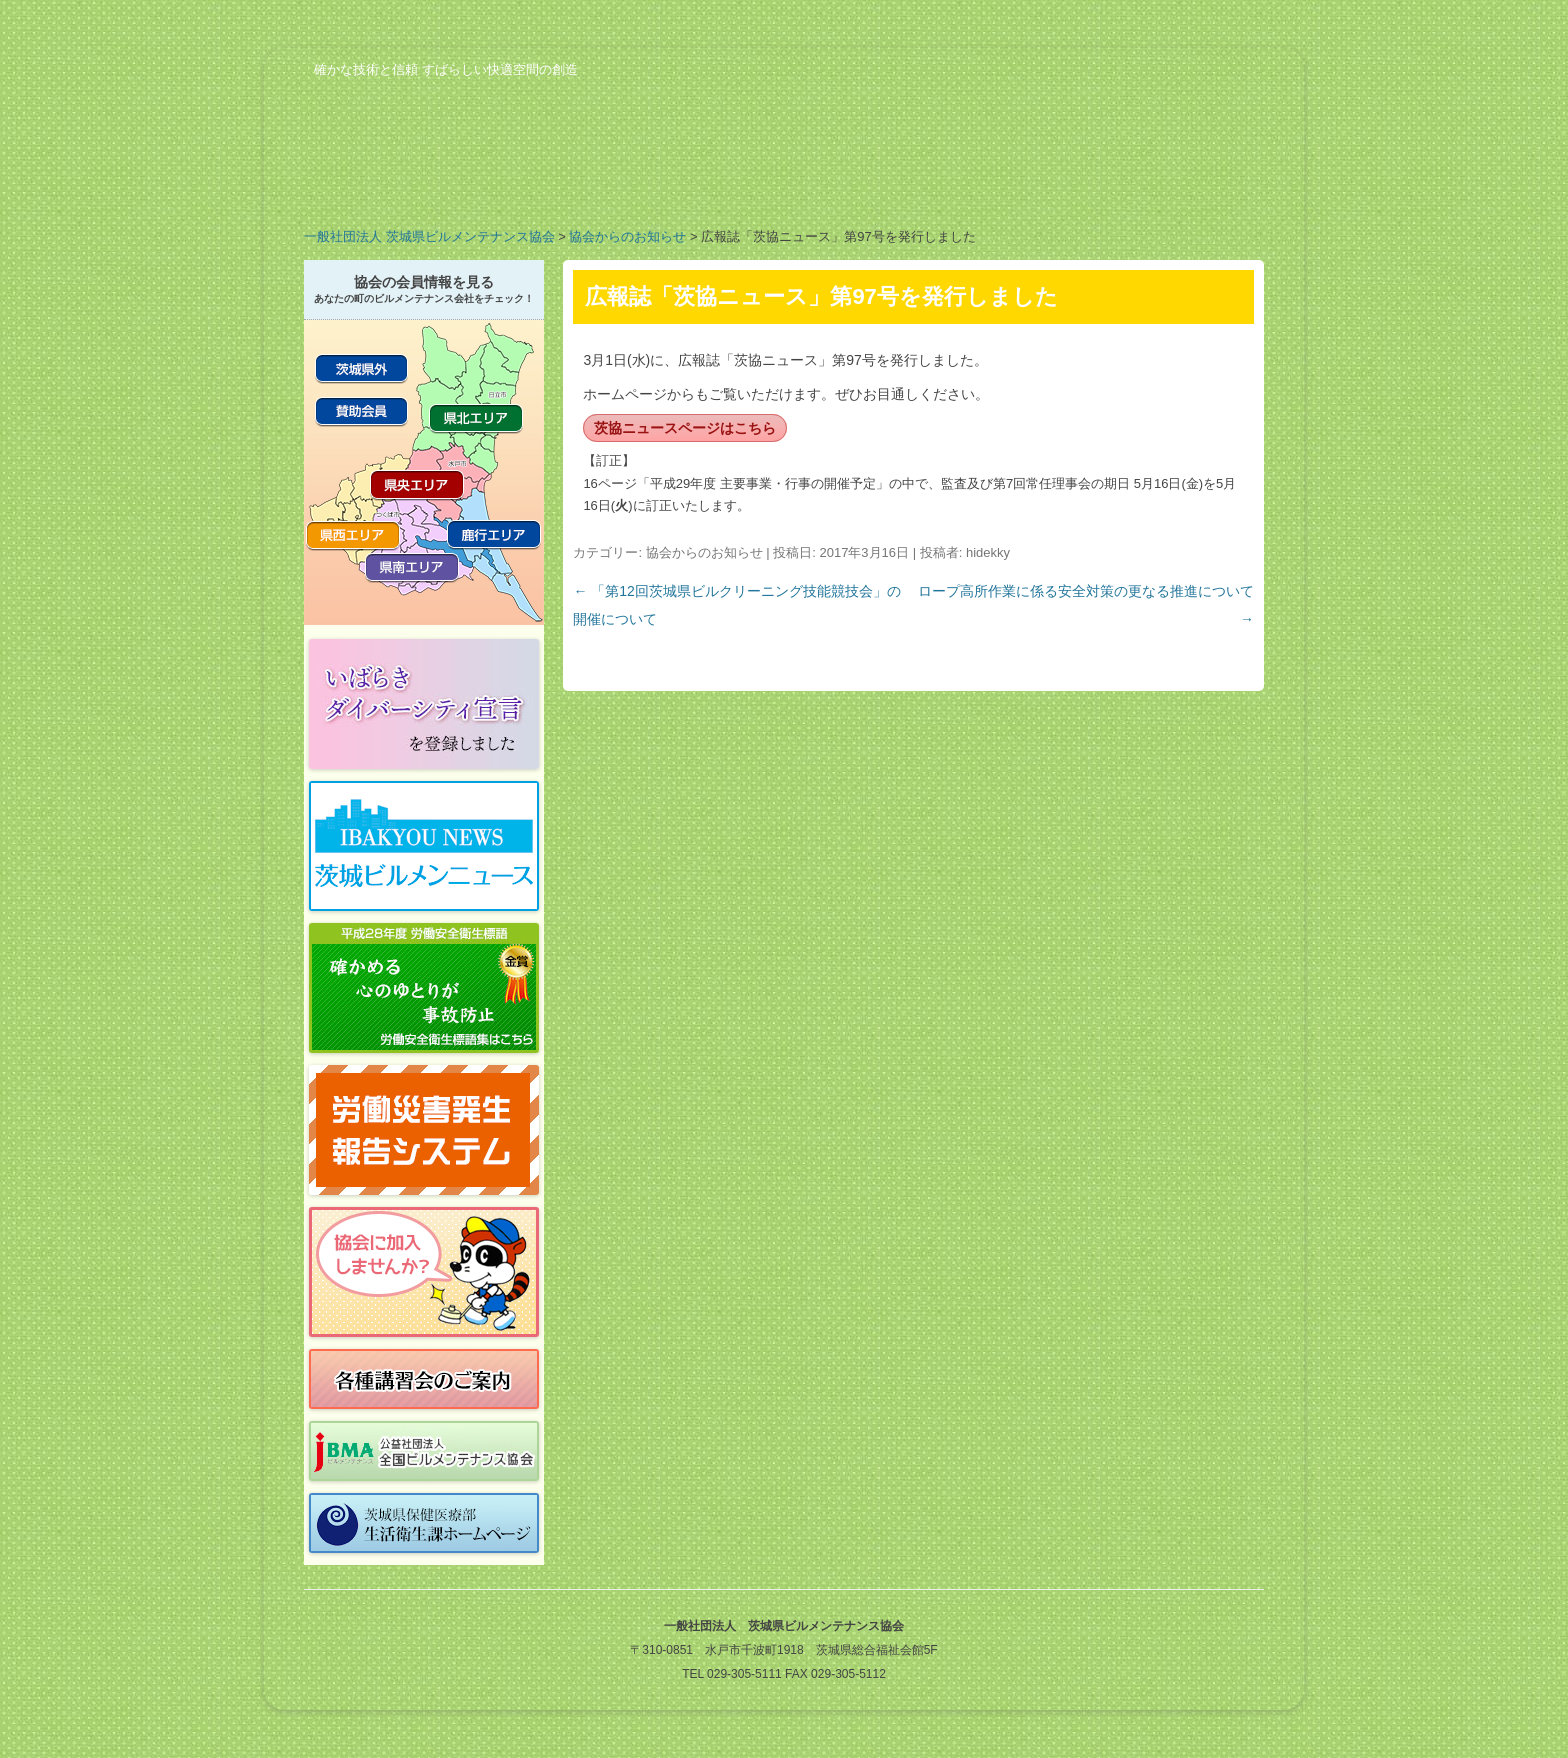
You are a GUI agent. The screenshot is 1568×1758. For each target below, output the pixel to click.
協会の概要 (384, 184)
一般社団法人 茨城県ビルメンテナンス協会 (429, 236)
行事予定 (864, 184)
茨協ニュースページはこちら (685, 428)
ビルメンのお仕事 (1024, 184)
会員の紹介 (704, 184)
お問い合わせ (1184, 184)
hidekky (988, 552)
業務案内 (544, 184)
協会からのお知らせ (627, 236)
